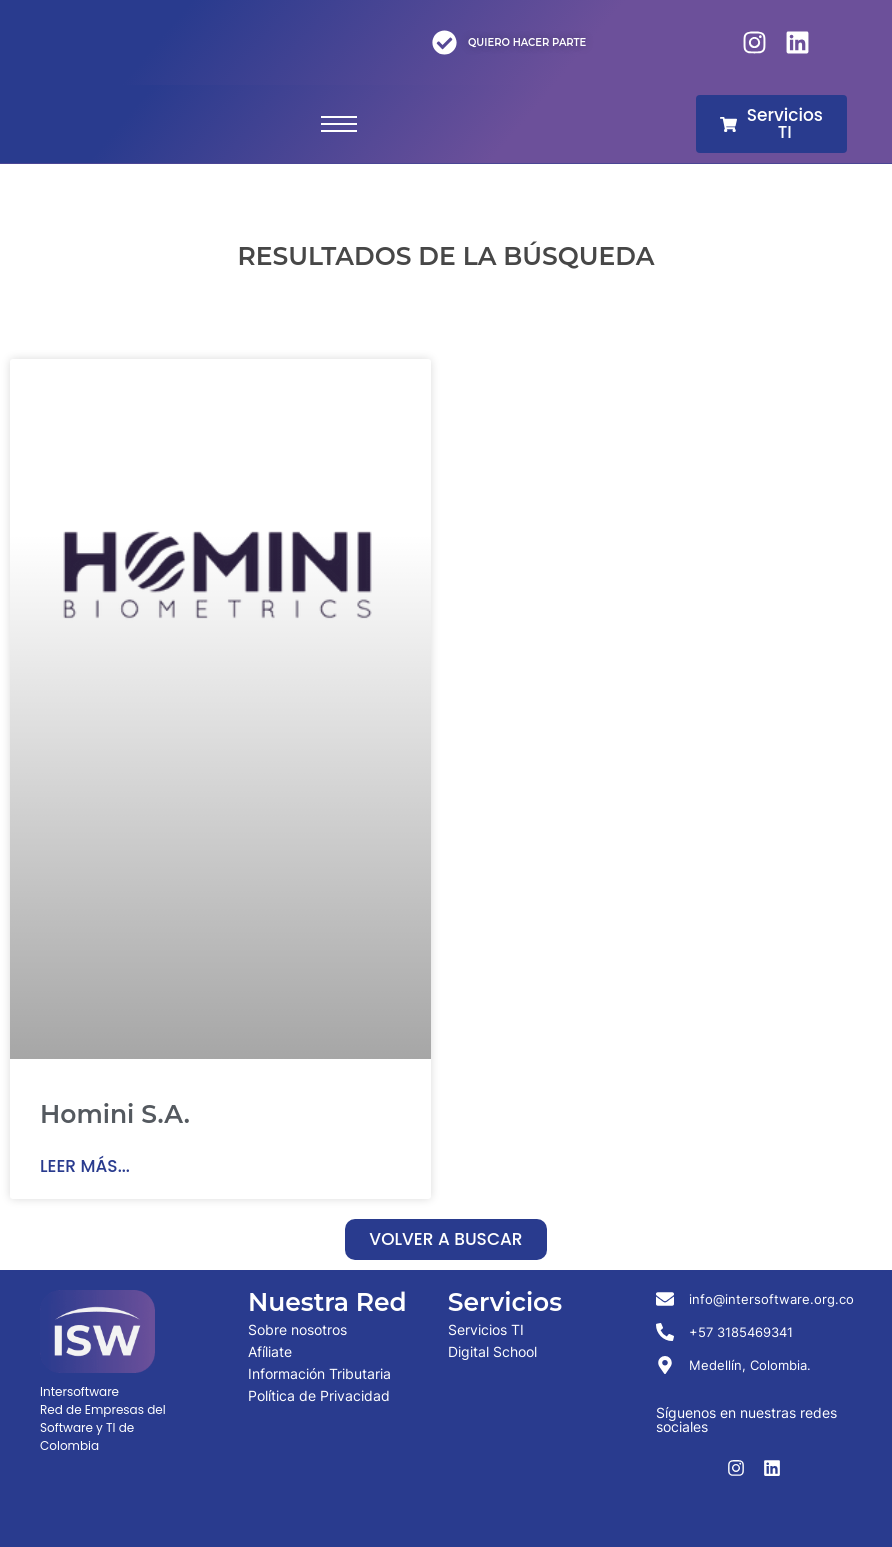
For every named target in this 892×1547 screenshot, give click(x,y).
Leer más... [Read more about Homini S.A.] (85, 1166)
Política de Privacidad (319, 1395)
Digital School (492, 1351)
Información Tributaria (319, 1373)
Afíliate (270, 1351)
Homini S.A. (115, 1114)
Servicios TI (486, 1329)
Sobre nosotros (297, 1329)
